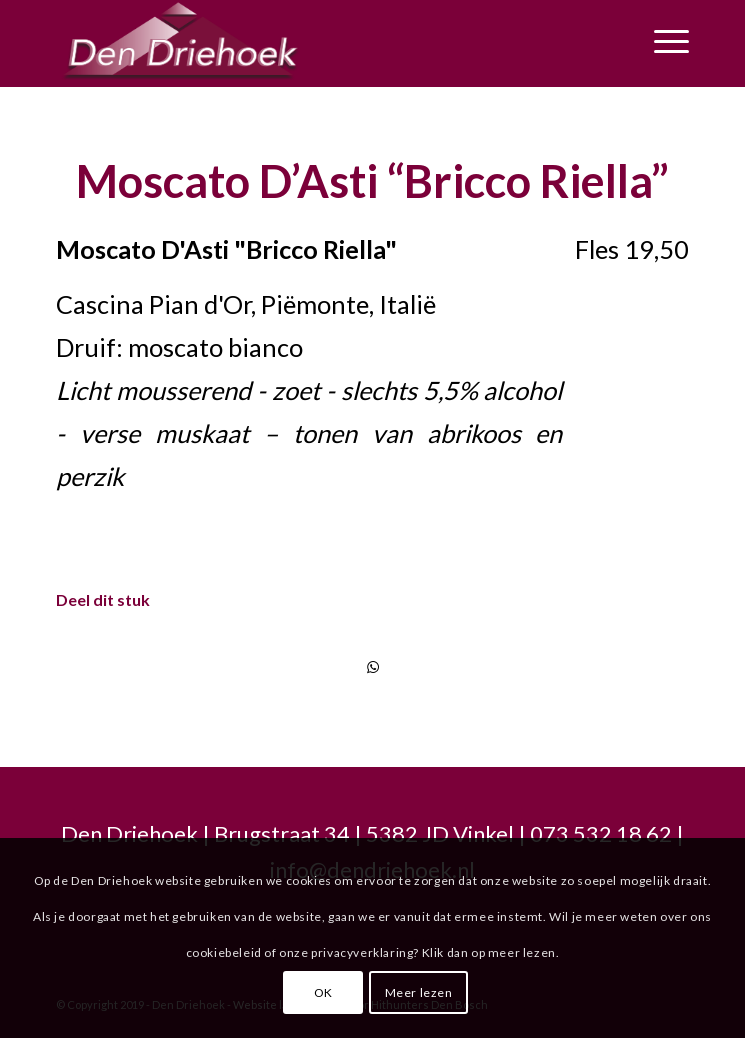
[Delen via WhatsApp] (372, 667)
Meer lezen (419, 992)
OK (323, 992)
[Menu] (661, 41)
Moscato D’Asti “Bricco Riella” (372, 181)
